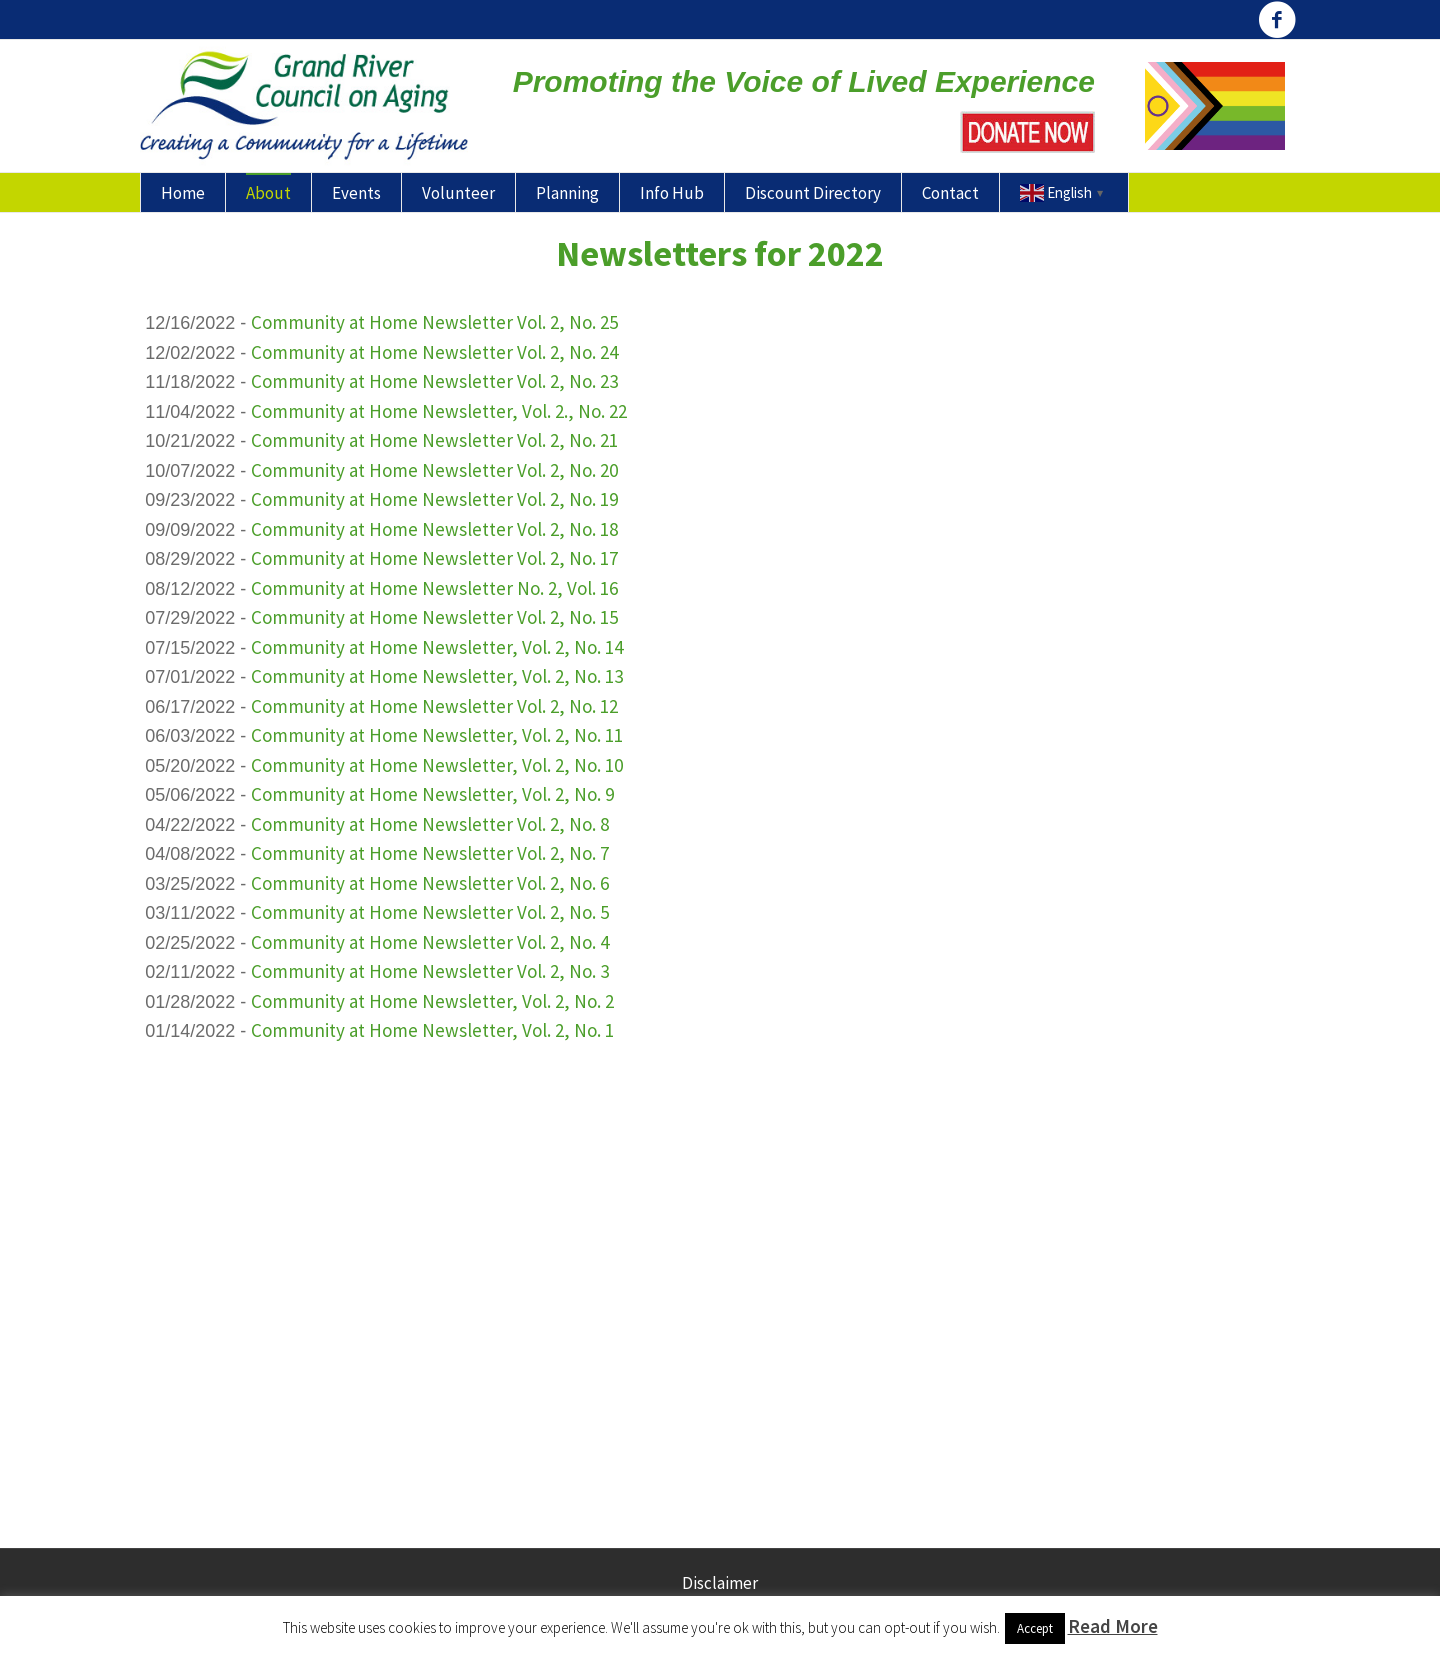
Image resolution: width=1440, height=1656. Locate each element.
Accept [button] (1035, 1628)
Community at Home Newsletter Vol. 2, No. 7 (430, 853)
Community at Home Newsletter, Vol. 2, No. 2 (432, 1001)
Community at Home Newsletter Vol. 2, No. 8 (430, 824)
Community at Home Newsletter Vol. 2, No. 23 (434, 381)
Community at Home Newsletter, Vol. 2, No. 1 (432, 1030)
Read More (1113, 1626)
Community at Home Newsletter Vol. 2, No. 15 (434, 617)
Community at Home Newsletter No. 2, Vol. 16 (434, 588)
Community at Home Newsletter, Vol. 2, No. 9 (432, 794)
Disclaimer (720, 1583)
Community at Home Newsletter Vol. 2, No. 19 (434, 499)
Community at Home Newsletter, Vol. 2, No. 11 (437, 735)
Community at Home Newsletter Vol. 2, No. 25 (434, 322)
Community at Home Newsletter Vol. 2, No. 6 (430, 883)
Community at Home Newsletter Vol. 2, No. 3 (430, 971)
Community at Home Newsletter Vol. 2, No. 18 (434, 529)
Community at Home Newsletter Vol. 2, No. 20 (434, 470)
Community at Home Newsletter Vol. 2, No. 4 (430, 942)
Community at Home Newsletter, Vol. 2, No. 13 (437, 676)
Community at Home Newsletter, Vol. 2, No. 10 (437, 765)
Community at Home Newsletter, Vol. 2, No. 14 (437, 647)
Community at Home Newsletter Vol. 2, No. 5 (430, 912)
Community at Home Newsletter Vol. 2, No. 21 (434, 440)
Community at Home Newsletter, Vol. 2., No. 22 (439, 411)
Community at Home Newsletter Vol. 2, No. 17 (434, 558)
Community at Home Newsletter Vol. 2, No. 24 (434, 352)
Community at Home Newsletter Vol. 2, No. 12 (434, 706)
